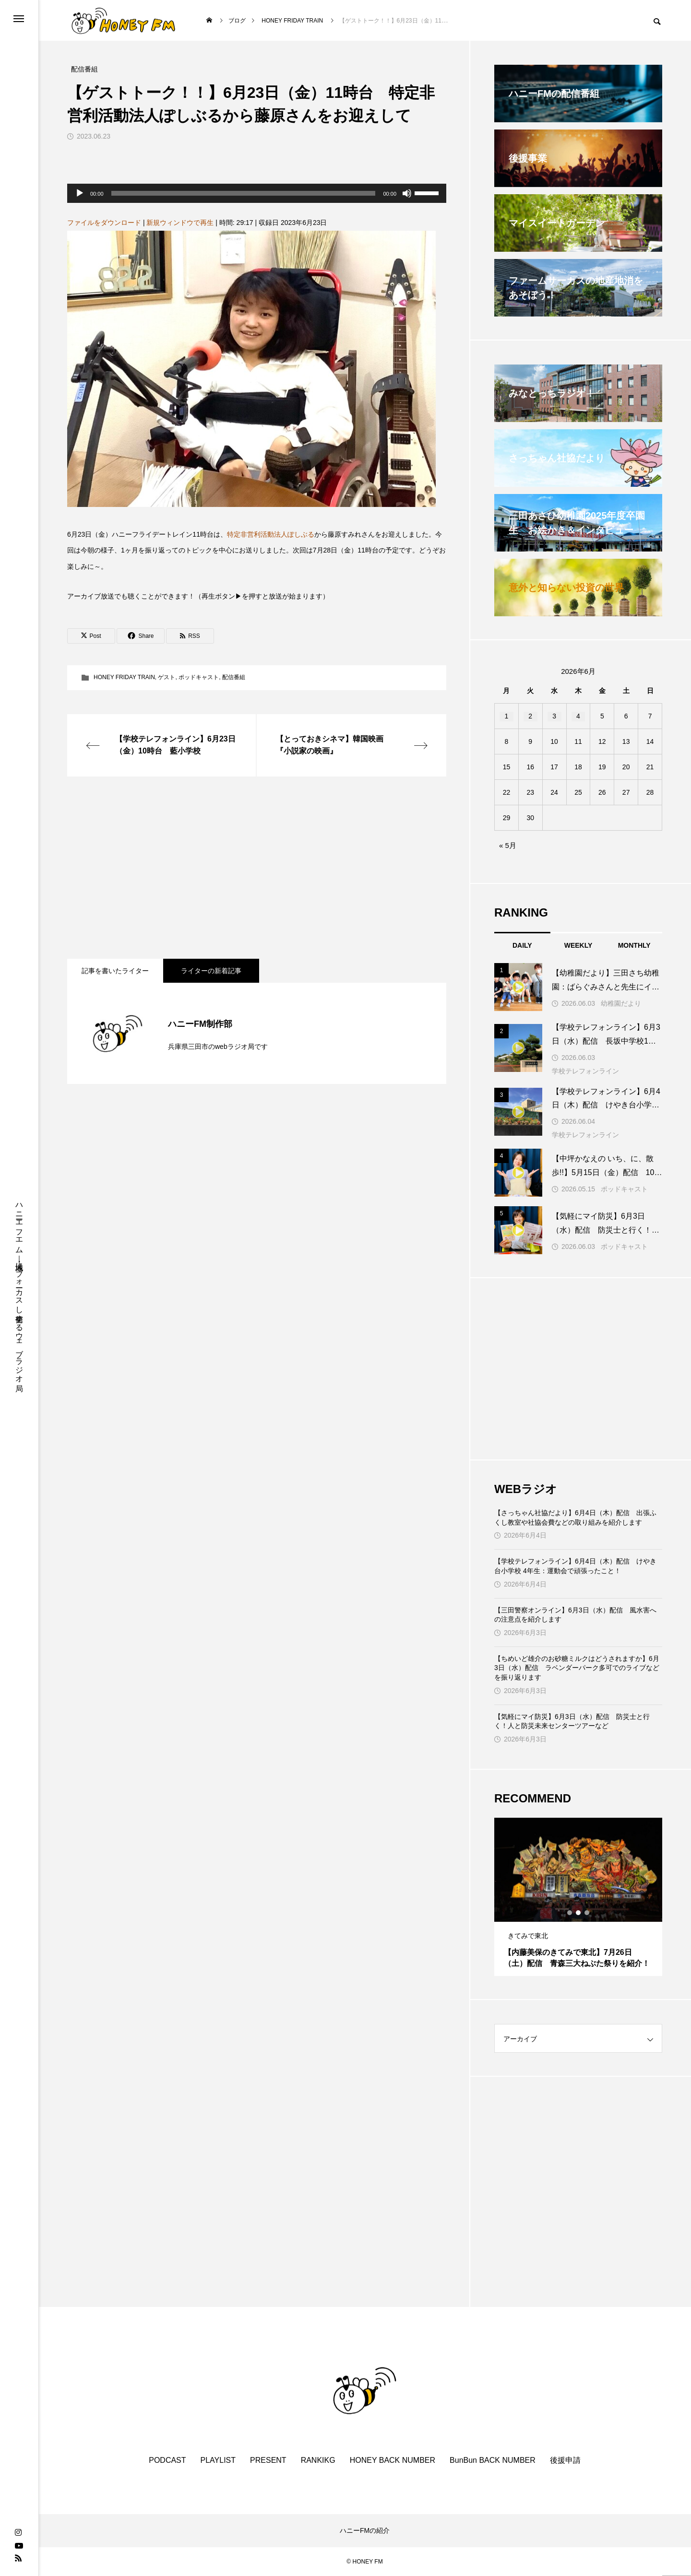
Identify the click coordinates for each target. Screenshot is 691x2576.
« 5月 (507, 845)
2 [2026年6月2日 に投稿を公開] (530, 716)
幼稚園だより (621, 1003)
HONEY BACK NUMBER (392, 2460)
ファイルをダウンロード (104, 222)
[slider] (243, 193)
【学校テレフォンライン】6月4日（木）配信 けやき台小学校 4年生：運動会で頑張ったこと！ (575, 1566)
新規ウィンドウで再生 (180, 222)
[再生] (79, 193)
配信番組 (233, 677)
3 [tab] (587, 1912)
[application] (256, 193)
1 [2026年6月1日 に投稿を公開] (507, 716)
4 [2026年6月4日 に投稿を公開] (578, 716)
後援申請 (565, 2460)
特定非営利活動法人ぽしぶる (270, 534)
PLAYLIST (218, 2460)
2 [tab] (579, 1912)
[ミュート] (407, 193)
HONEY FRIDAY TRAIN (124, 677)
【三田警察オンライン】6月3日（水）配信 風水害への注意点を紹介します (575, 1614)
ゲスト (166, 677)
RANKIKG (318, 2460)
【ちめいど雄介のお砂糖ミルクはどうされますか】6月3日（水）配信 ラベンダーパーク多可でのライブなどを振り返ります (576, 1668)
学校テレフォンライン (585, 1071)
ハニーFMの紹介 (365, 2530)
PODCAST (167, 2460)
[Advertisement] (256, 867)
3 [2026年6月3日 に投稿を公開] (554, 716)
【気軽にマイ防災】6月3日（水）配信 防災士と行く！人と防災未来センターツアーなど (572, 1721)
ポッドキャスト (199, 677)
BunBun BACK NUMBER (493, 2460)
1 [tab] (570, 1912)
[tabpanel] (578, 1897)
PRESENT (268, 2460)
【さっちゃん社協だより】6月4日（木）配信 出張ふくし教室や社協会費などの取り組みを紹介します (575, 1517)
